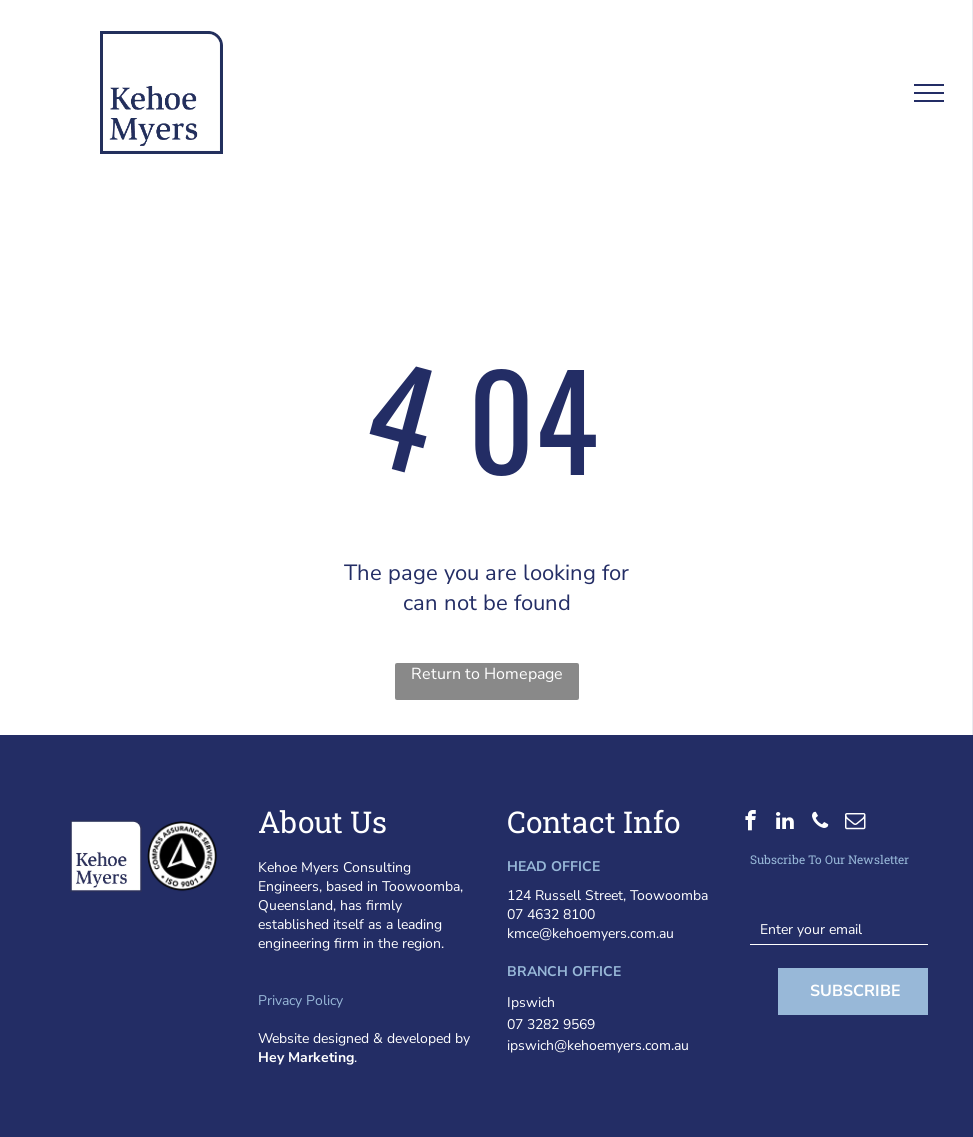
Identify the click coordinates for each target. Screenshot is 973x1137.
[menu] (929, 93)
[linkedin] (785, 823)
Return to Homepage (487, 674)
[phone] (820, 823)
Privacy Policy (300, 1000)
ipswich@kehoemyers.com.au (598, 1045)
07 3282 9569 (551, 1024)
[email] (855, 823)
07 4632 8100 (551, 914)
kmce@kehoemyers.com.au (590, 933)
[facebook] (750, 823)
